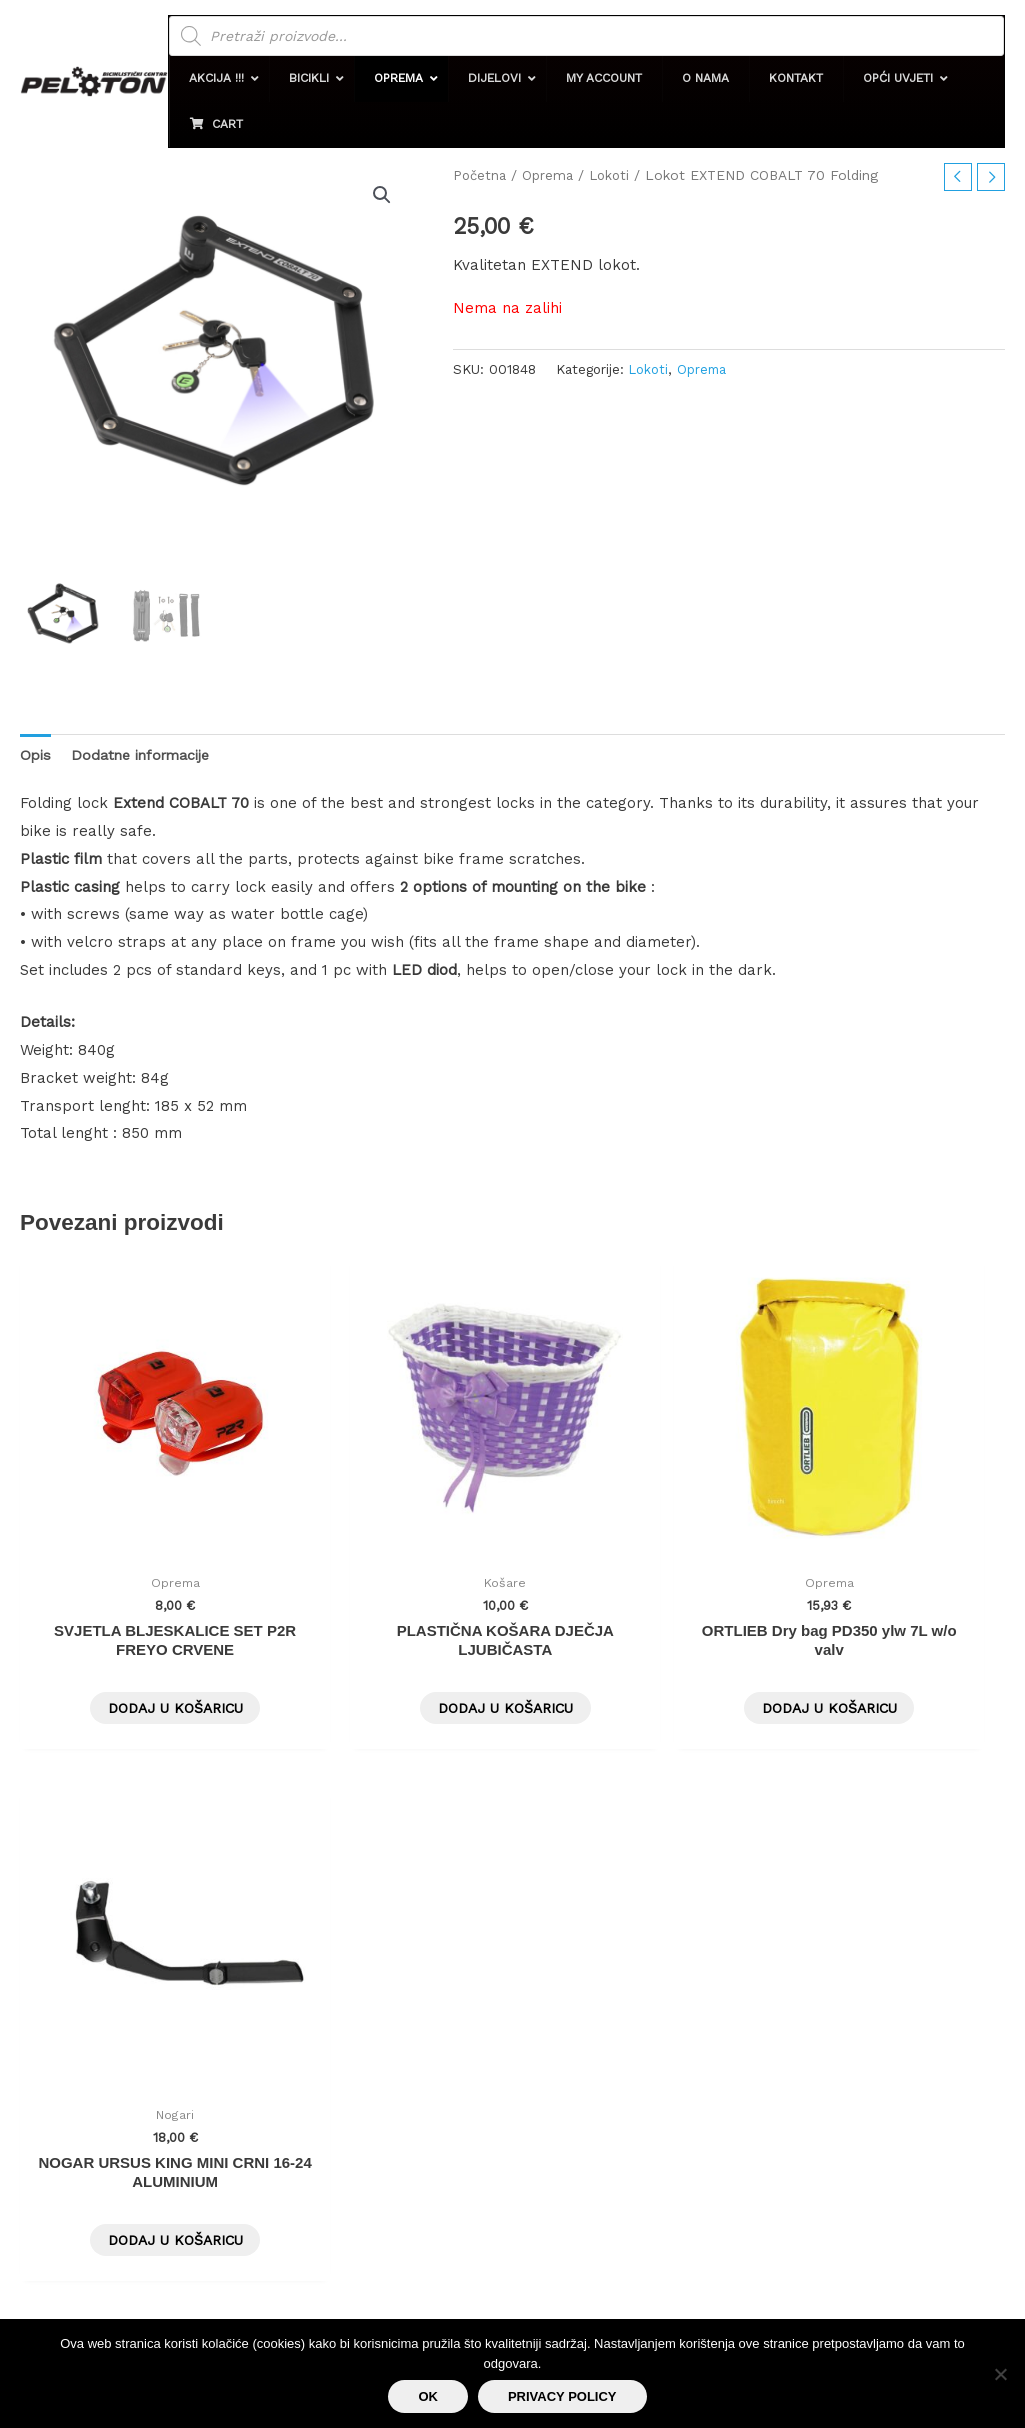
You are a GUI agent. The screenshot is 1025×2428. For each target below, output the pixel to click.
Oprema (549, 175)
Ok (428, 2396)
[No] (1000, 2374)
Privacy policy (562, 2396)
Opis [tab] (36, 755)
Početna (480, 175)
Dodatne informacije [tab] (145, 755)
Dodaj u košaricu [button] (135, 1634)
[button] (242, 79)
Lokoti (612, 175)
